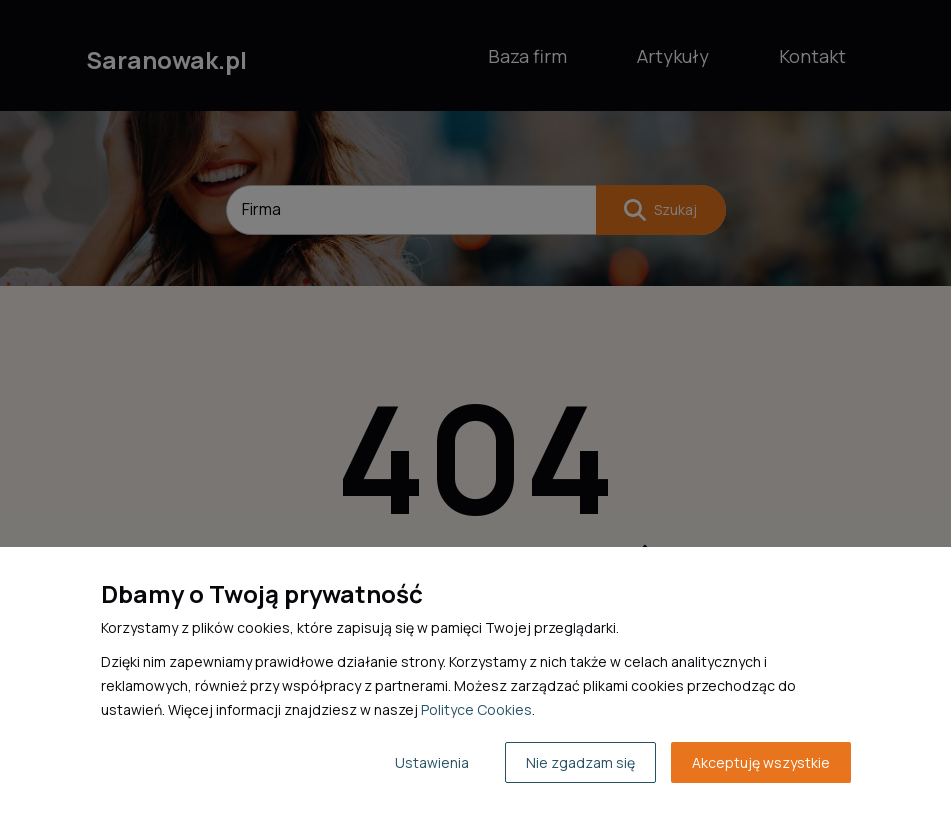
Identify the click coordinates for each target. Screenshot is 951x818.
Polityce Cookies (476, 709)
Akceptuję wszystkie (761, 762)
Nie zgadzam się (580, 762)
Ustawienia (432, 762)
